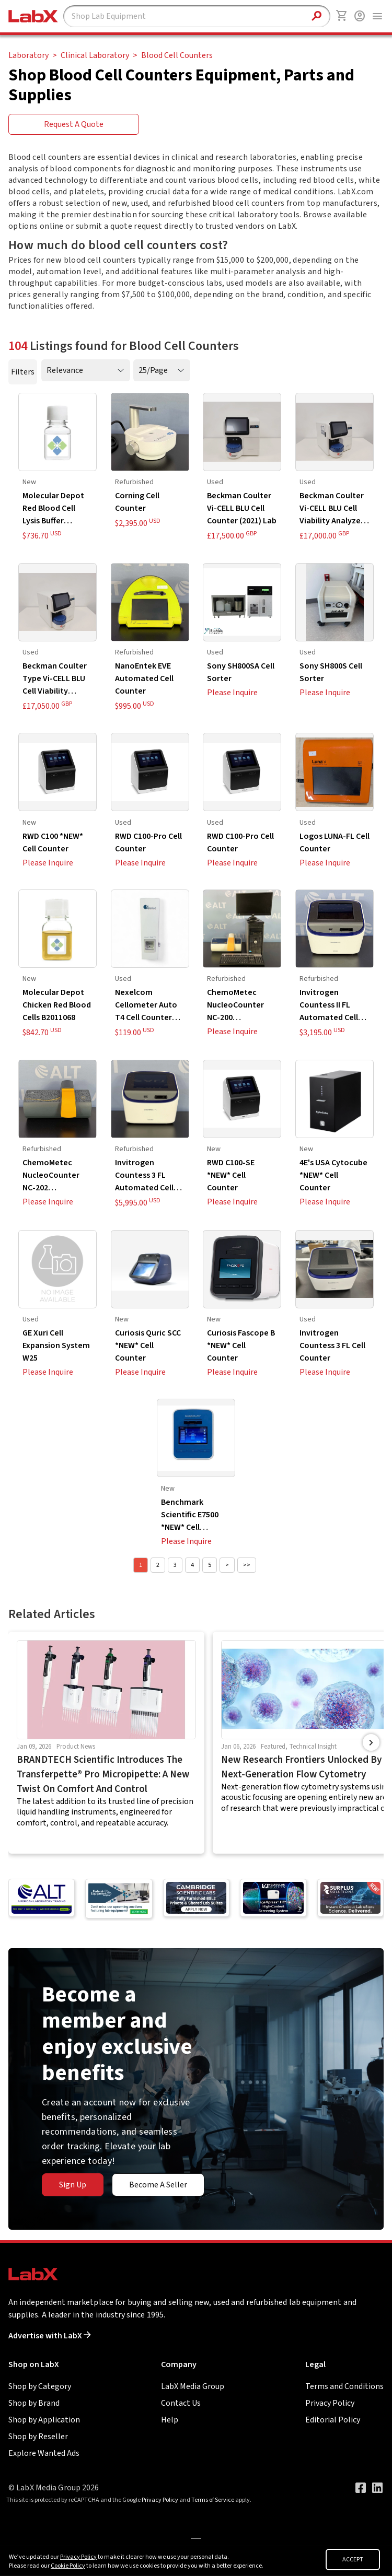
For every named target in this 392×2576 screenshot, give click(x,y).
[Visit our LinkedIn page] (377, 2488)
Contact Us (181, 2403)
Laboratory (28, 55)
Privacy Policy (329, 2403)
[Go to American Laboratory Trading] (41, 1898)
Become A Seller (158, 2185)
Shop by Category (39, 2386)
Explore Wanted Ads (43, 2453)
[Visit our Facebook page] (360, 2488)
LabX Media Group (192, 2386)
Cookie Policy (68, 2565)
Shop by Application (44, 2420)
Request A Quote (73, 124)
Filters (22, 372)
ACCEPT (352, 2559)
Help (169, 2420)
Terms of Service (212, 2500)
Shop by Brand (34, 2403)
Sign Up (72, 2185)
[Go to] (118, 1898)
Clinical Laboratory (95, 55)
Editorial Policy (332, 2420)
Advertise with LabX (49, 2335)
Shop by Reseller (38, 2436)
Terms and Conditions (344, 2386)
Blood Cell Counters (177, 55)
